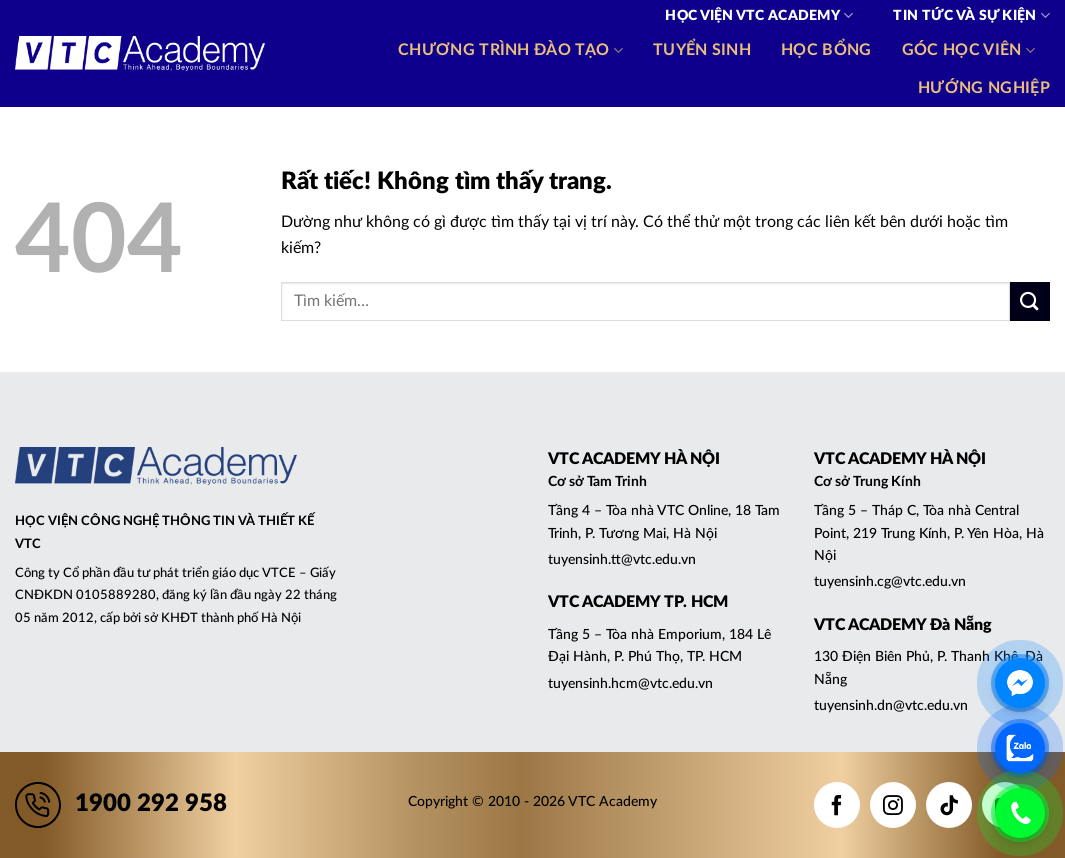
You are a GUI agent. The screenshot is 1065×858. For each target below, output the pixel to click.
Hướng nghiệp (984, 88)
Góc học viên (968, 50)
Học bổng (826, 50)
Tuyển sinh (702, 50)
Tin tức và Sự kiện (971, 15)
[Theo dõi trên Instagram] (893, 805)
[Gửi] (1030, 301)
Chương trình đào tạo (510, 50)
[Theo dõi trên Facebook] (837, 805)
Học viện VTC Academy (759, 15)
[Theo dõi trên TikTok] (949, 805)
